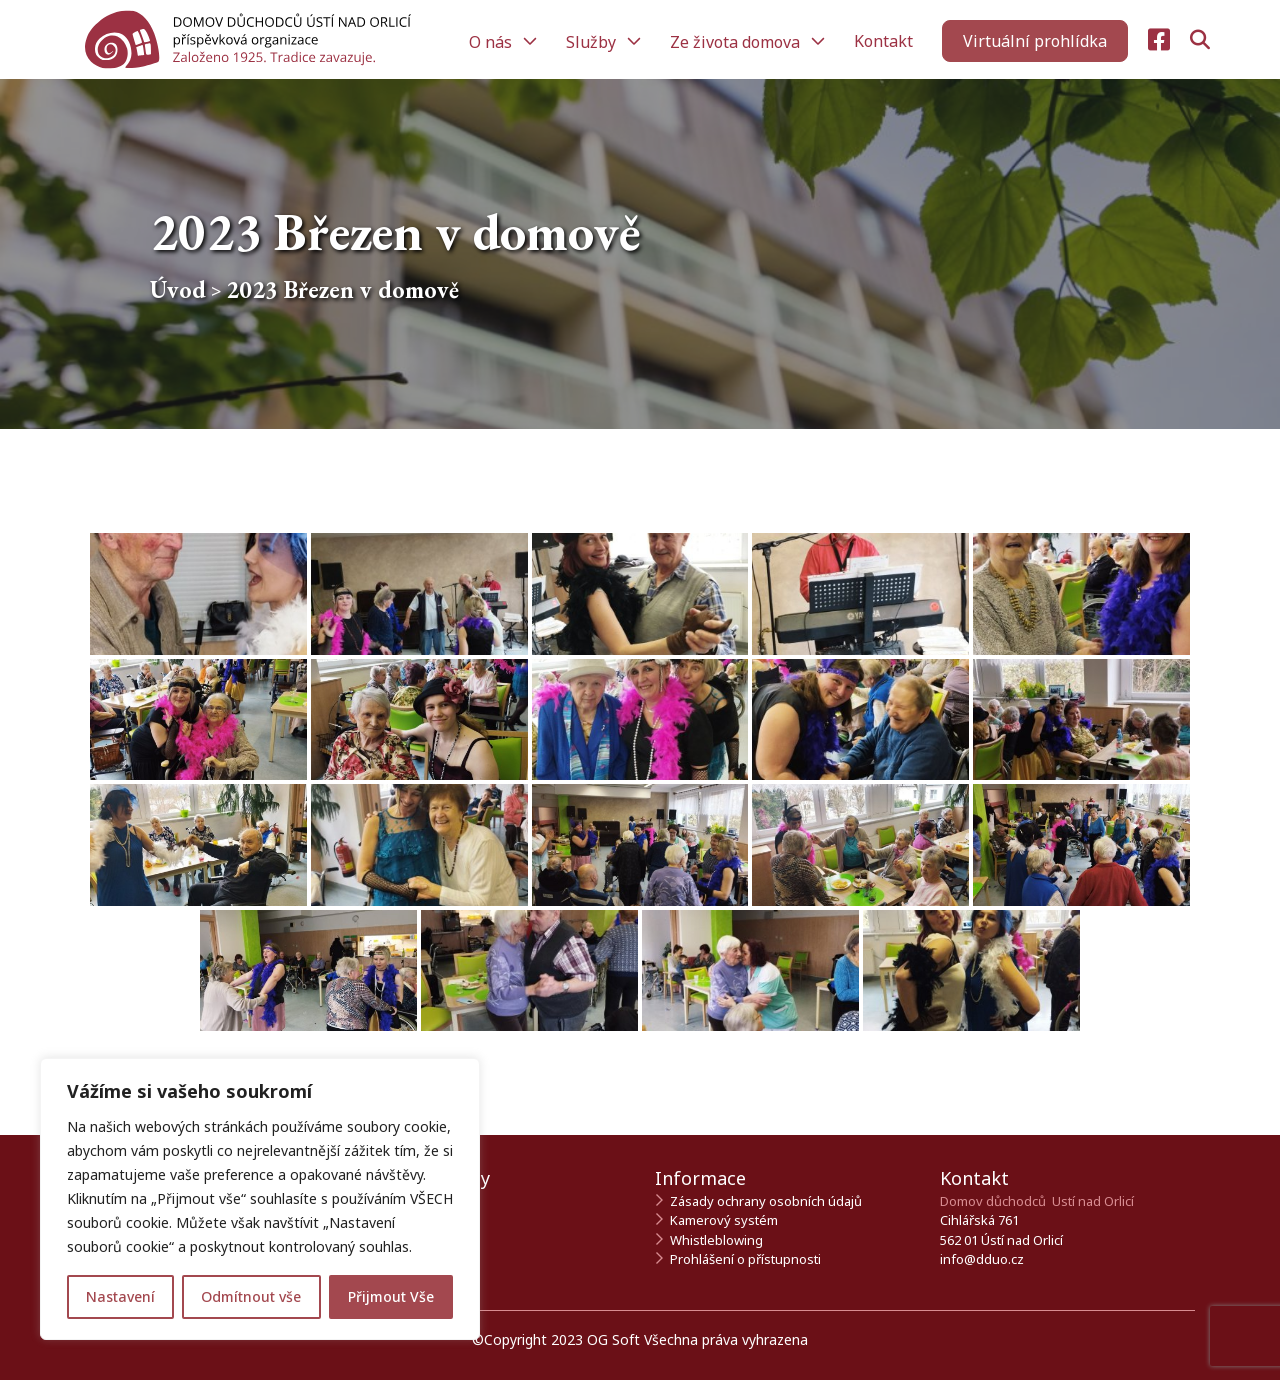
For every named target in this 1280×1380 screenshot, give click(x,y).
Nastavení (120, 1296)
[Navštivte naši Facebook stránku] (1159, 40)
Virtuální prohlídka (1035, 41)
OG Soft (613, 1339)
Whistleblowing (716, 1240)
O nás (492, 42)
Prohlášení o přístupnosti (745, 1259)
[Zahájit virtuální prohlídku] (1035, 41)
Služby (593, 42)
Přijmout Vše (391, 1296)
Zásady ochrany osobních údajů (766, 1201)
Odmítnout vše (251, 1296)
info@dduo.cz (982, 1259)
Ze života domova (737, 42)
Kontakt (883, 41)
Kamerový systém (724, 1220)
